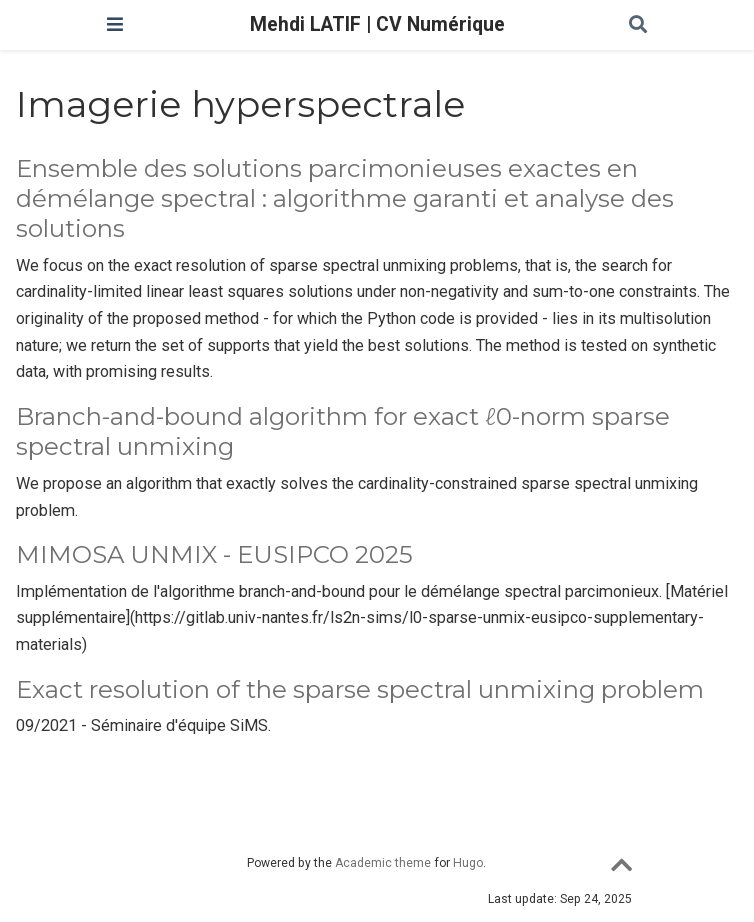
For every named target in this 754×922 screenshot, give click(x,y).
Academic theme (383, 863)
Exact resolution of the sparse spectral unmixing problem (360, 689)
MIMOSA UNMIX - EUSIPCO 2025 (214, 554)
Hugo (468, 863)
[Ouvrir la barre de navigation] (115, 24)
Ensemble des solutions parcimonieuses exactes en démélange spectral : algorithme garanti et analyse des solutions (345, 199)
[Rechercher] (638, 25)
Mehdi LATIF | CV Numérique (377, 24)
